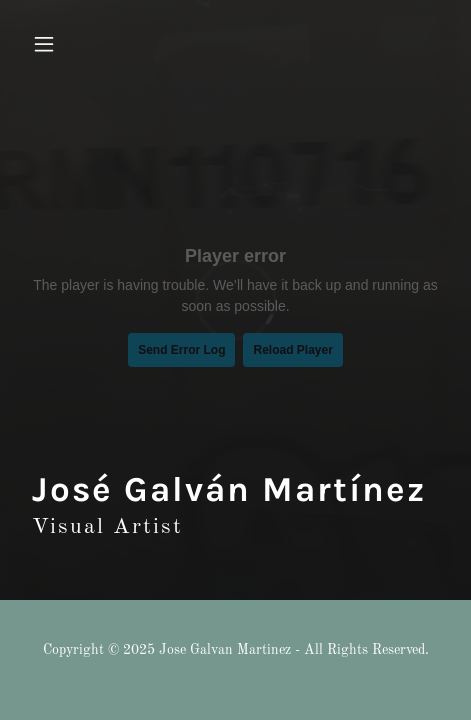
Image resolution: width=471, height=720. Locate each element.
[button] (55, 44)
